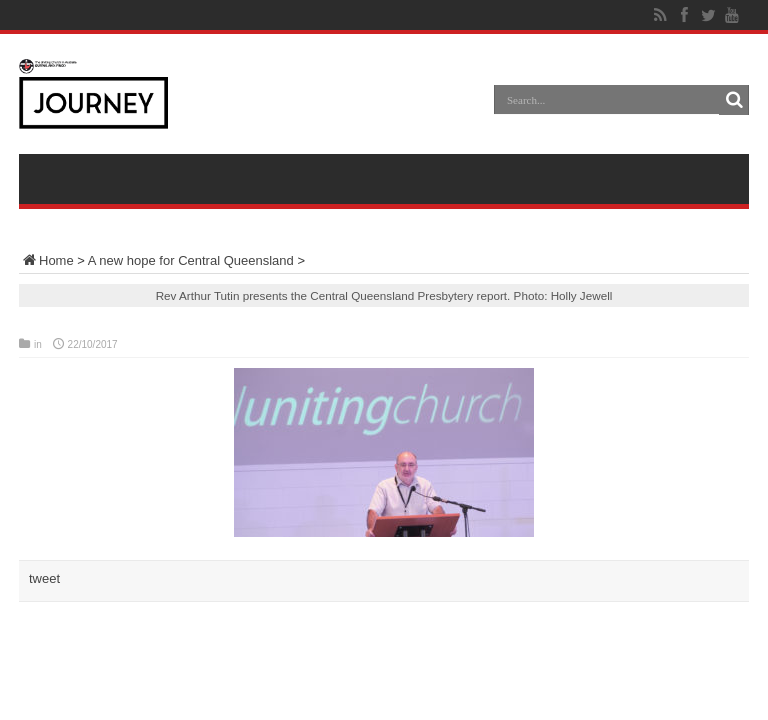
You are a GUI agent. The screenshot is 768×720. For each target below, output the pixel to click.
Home (46, 260)
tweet (44, 578)
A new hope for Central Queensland (191, 260)
